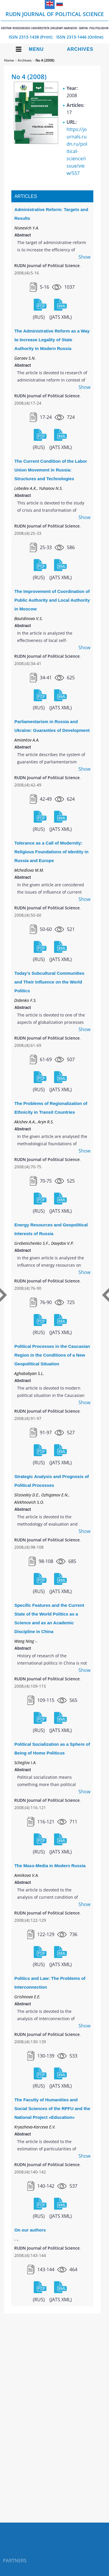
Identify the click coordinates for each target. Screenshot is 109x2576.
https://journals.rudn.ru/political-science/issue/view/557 (77, 151)
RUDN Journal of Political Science (54, 20)
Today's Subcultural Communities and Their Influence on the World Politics (49, 982)
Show (84, 257)
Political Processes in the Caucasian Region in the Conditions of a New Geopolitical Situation (52, 1355)
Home (9, 60)
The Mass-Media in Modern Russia (49, 1865)
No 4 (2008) (44, 60)
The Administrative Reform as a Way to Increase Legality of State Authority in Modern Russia (52, 339)
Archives (80, 49)
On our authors (30, 2229)
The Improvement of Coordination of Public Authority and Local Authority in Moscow (52, 600)
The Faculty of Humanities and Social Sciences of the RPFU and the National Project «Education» (52, 2108)
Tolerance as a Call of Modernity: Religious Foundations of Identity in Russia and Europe (51, 851)
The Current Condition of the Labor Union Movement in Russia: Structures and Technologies (50, 470)
